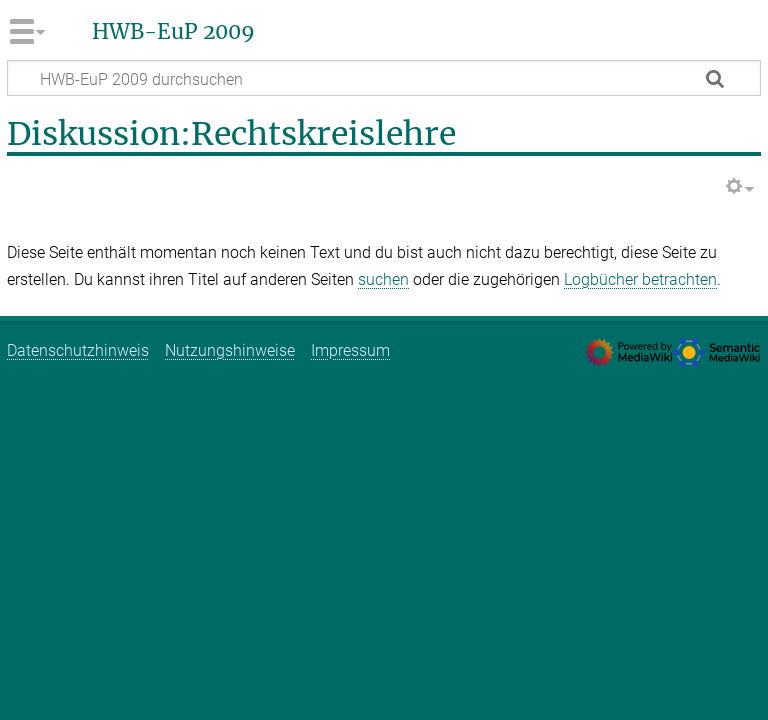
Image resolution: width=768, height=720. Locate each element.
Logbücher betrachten (640, 279)
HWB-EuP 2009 (173, 32)
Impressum (350, 350)
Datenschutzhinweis (78, 350)
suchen (383, 279)
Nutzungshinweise (230, 350)
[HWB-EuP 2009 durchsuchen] (384, 78)
